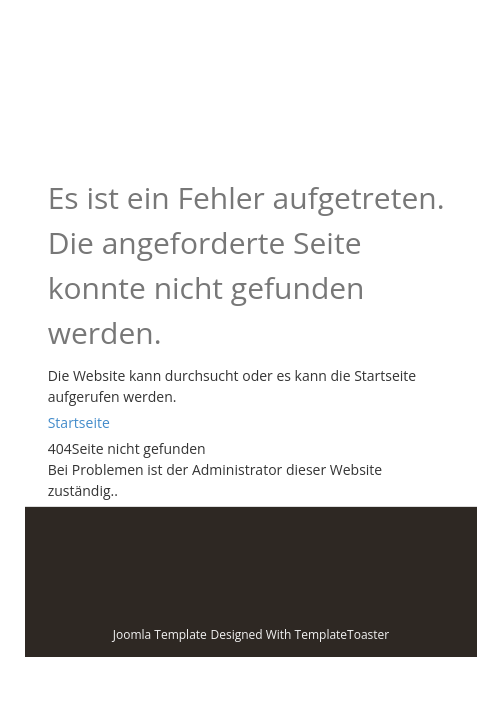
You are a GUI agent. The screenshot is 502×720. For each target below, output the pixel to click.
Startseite (79, 422)
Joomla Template (160, 634)
